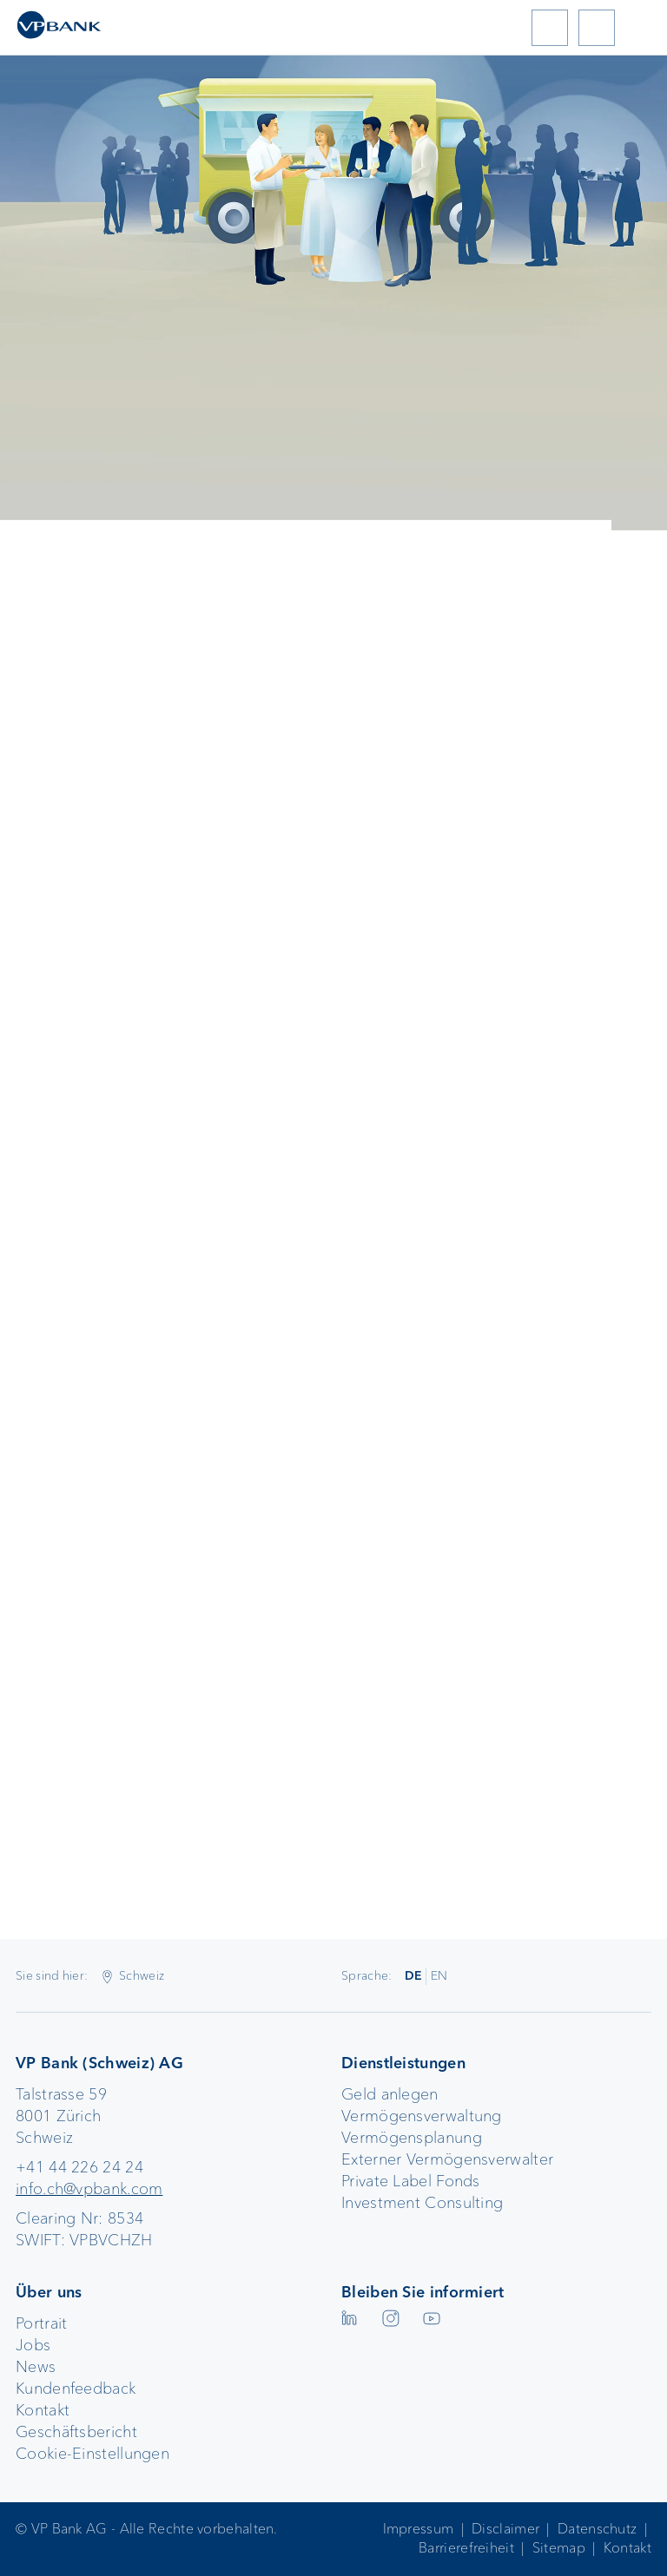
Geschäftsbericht (76, 2431)
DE (414, 1975)
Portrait (41, 2323)
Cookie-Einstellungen (92, 2453)
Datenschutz (597, 2528)
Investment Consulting (422, 2202)
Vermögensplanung (411, 2137)
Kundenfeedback (75, 2388)
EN (439, 1975)
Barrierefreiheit (466, 2548)
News (36, 2366)
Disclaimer (505, 2528)
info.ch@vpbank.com (89, 2188)
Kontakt (42, 2410)
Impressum (418, 2528)
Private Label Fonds (410, 2181)
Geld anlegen (390, 2094)
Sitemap (558, 2548)
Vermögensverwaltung (421, 2116)
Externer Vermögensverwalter (447, 2159)
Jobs (33, 2345)
